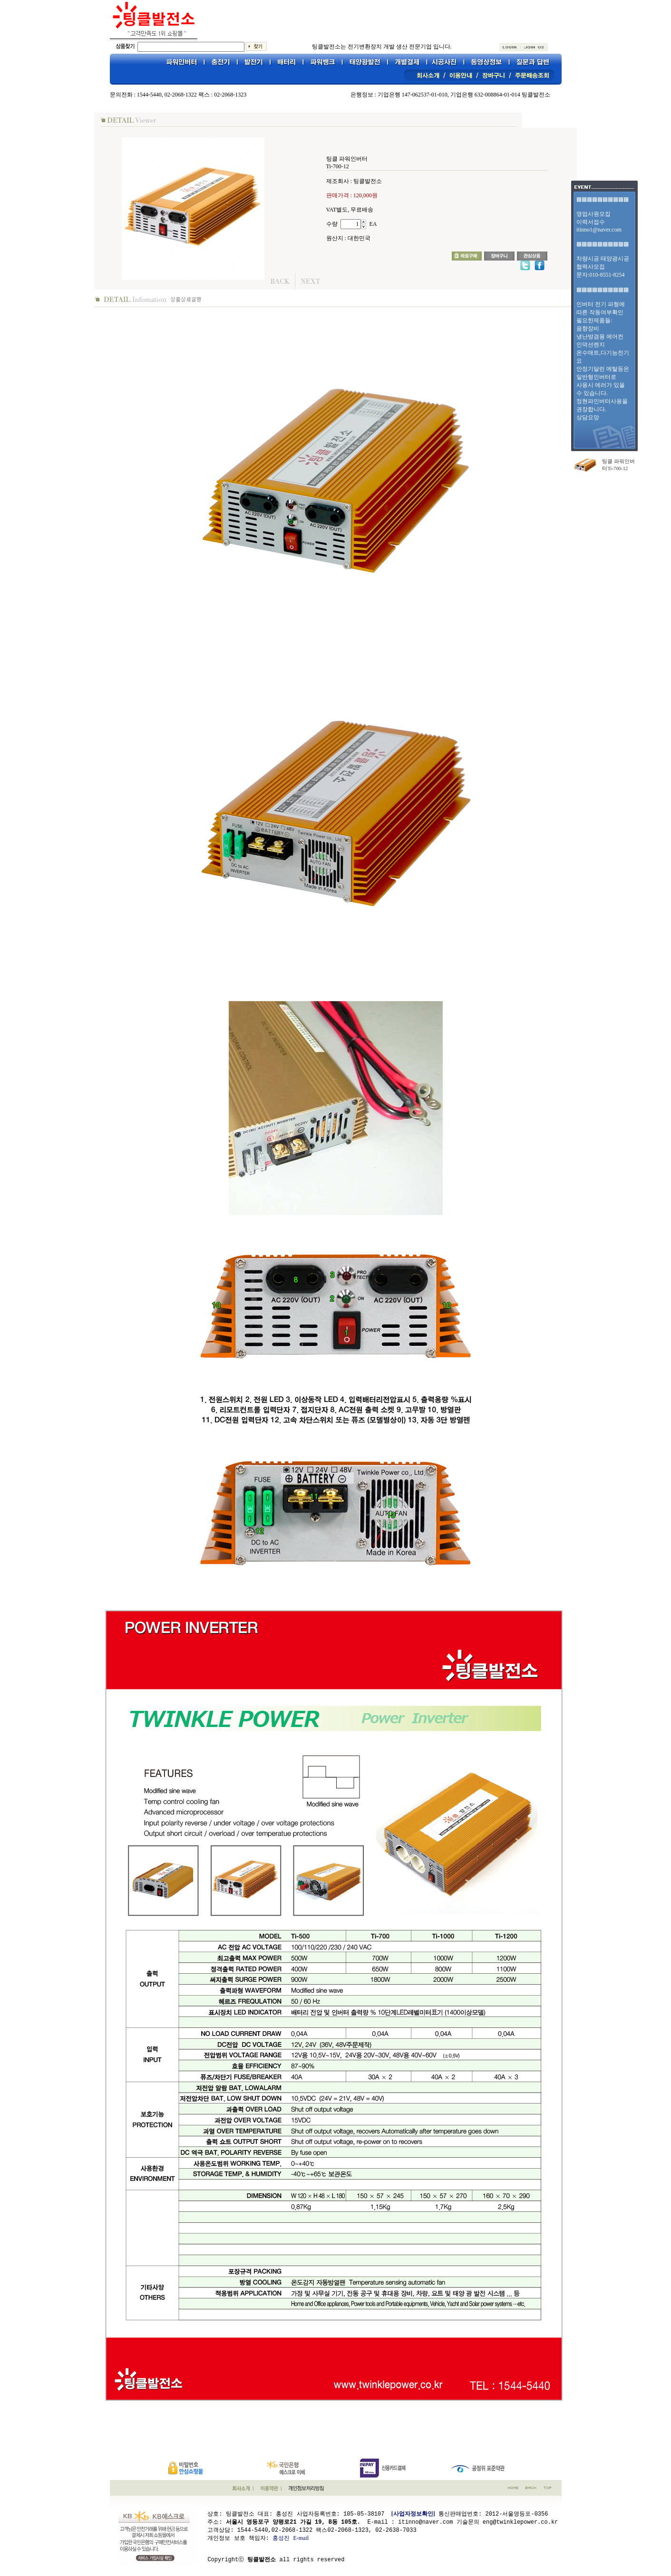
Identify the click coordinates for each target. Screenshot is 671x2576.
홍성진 (281, 2537)
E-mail (301, 2537)
